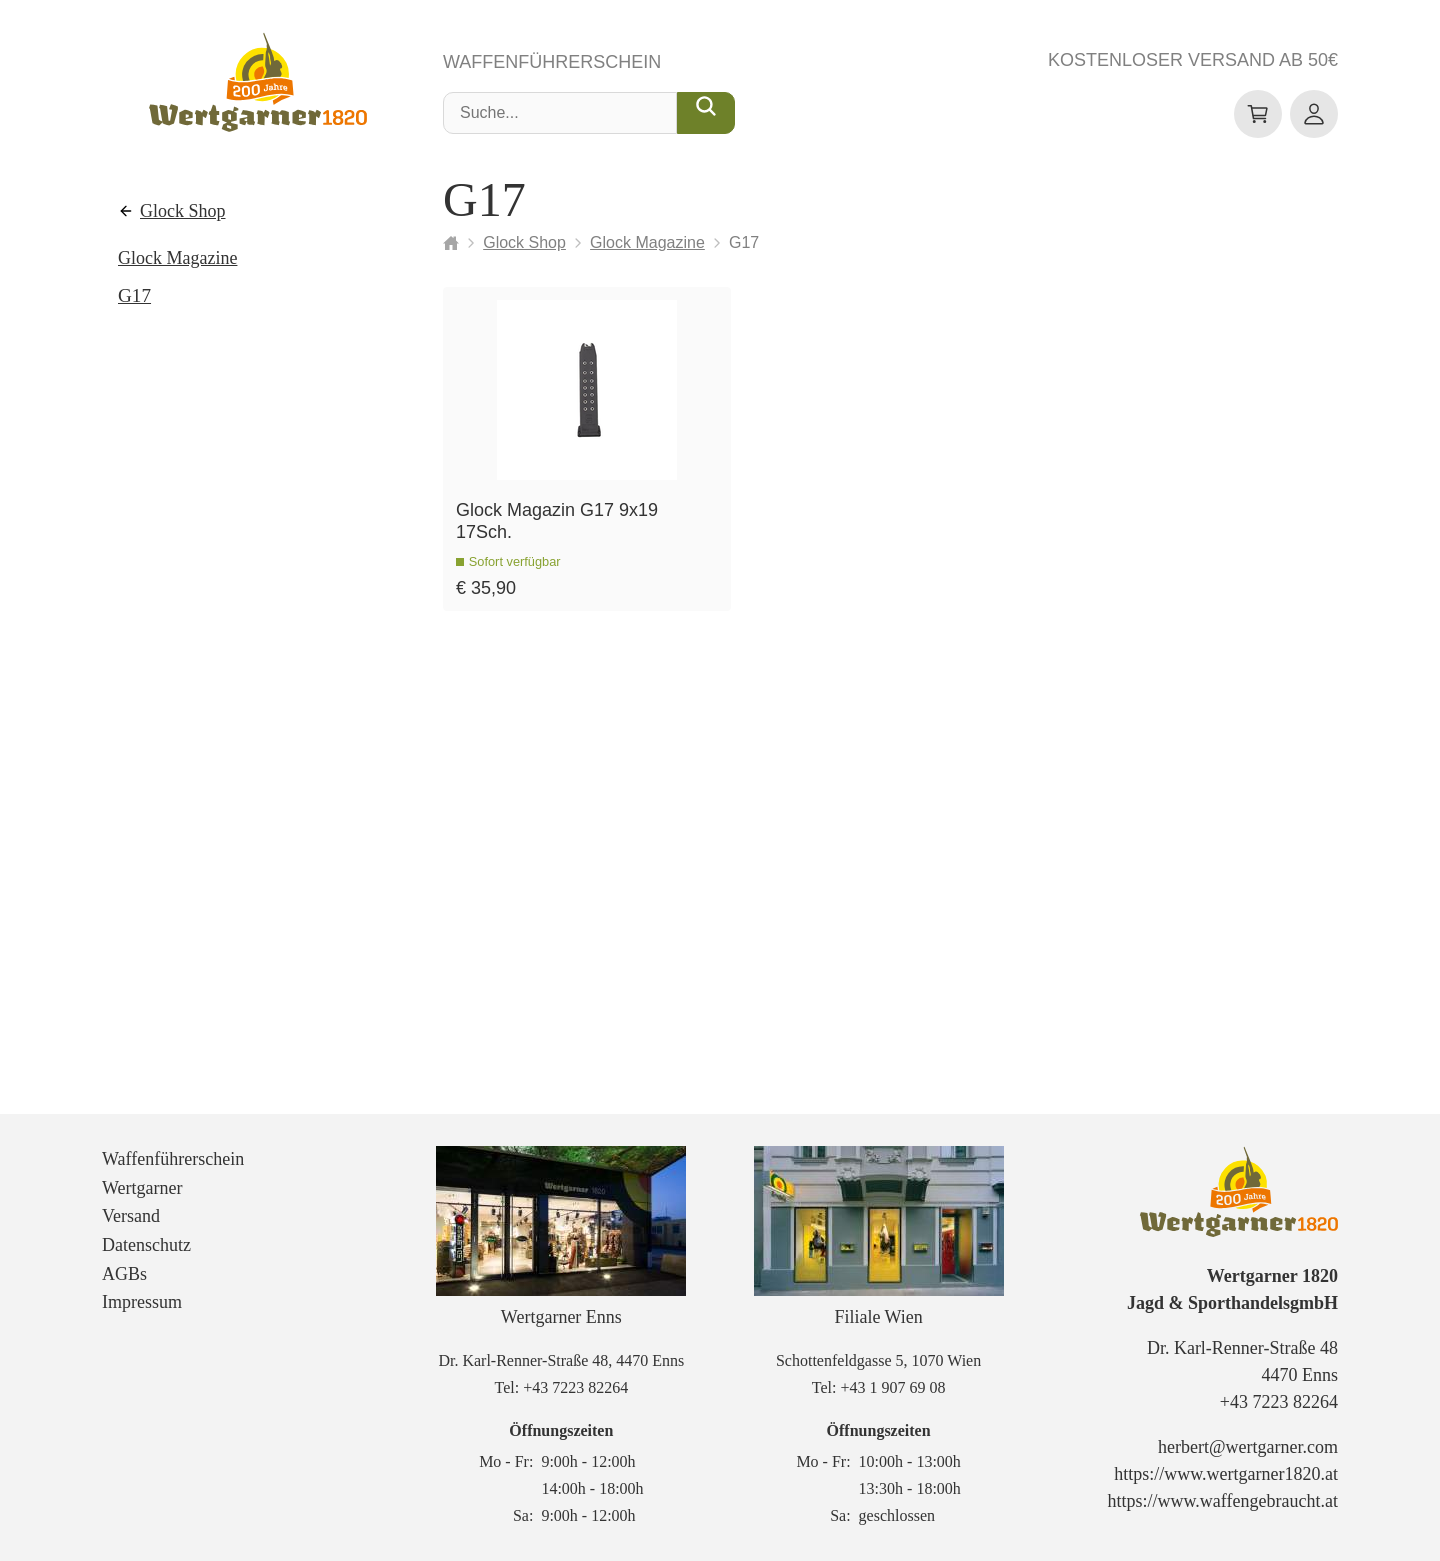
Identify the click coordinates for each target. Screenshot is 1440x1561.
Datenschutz (146, 1245)
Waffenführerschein (552, 62)
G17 (134, 295)
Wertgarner (142, 1188)
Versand (131, 1216)
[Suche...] (706, 113)
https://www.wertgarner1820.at (1226, 1474)
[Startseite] (451, 243)
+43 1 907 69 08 (892, 1387)
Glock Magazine (177, 258)
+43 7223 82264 (575, 1387)
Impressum (142, 1302)
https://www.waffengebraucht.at (1223, 1501)
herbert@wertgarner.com (1248, 1447)
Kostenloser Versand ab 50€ (1193, 60)
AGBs (124, 1274)
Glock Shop (183, 211)
